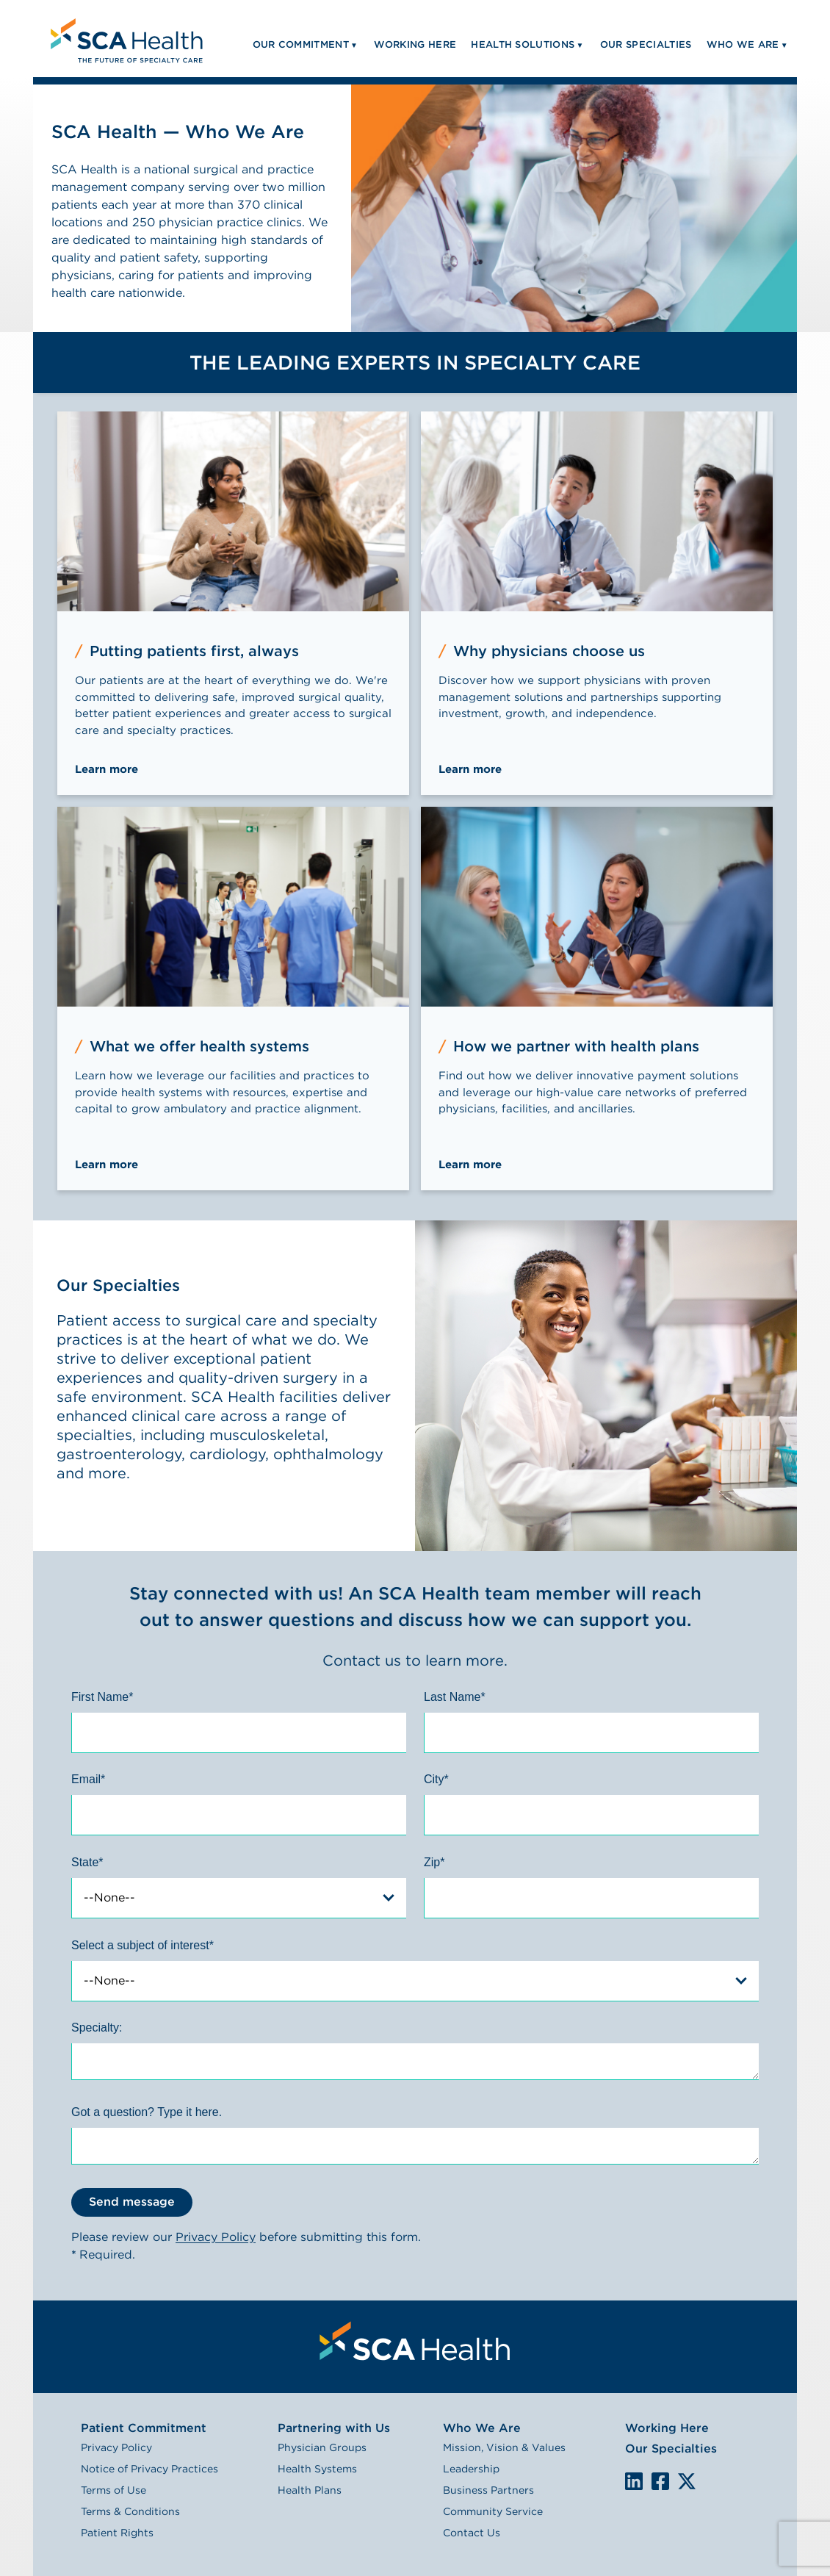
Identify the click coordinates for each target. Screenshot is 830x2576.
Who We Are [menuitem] (743, 44)
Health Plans (310, 2490)
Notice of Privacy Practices (149, 2469)
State (87, 1862)
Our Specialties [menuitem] (646, 44)
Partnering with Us (334, 2428)
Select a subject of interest (142, 1945)
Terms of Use (113, 2490)
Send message (132, 2202)
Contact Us (471, 2533)
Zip (434, 1862)
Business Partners (488, 2490)
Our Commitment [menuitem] (301, 44)
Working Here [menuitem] (415, 44)
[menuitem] (125, 38)
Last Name (455, 1697)
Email (88, 1779)
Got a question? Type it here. (146, 2112)
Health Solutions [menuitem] (522, 44)
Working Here (667, 2428)
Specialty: (96, 2027)
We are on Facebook (660, 2482)
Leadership (471, 2469)
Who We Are (482, 2428)
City (436, 1779)
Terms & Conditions (130, 2511)
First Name (102, 1697)
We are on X (687, 2482)
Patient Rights (117, 2533)
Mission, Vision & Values (504, 2447)
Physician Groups (322, 2447)
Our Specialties (671, 2449)
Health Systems (317, 2469)
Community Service (493, 2511)
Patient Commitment (143, 2428)
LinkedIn (634, 2481)
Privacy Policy (216, 2237)
